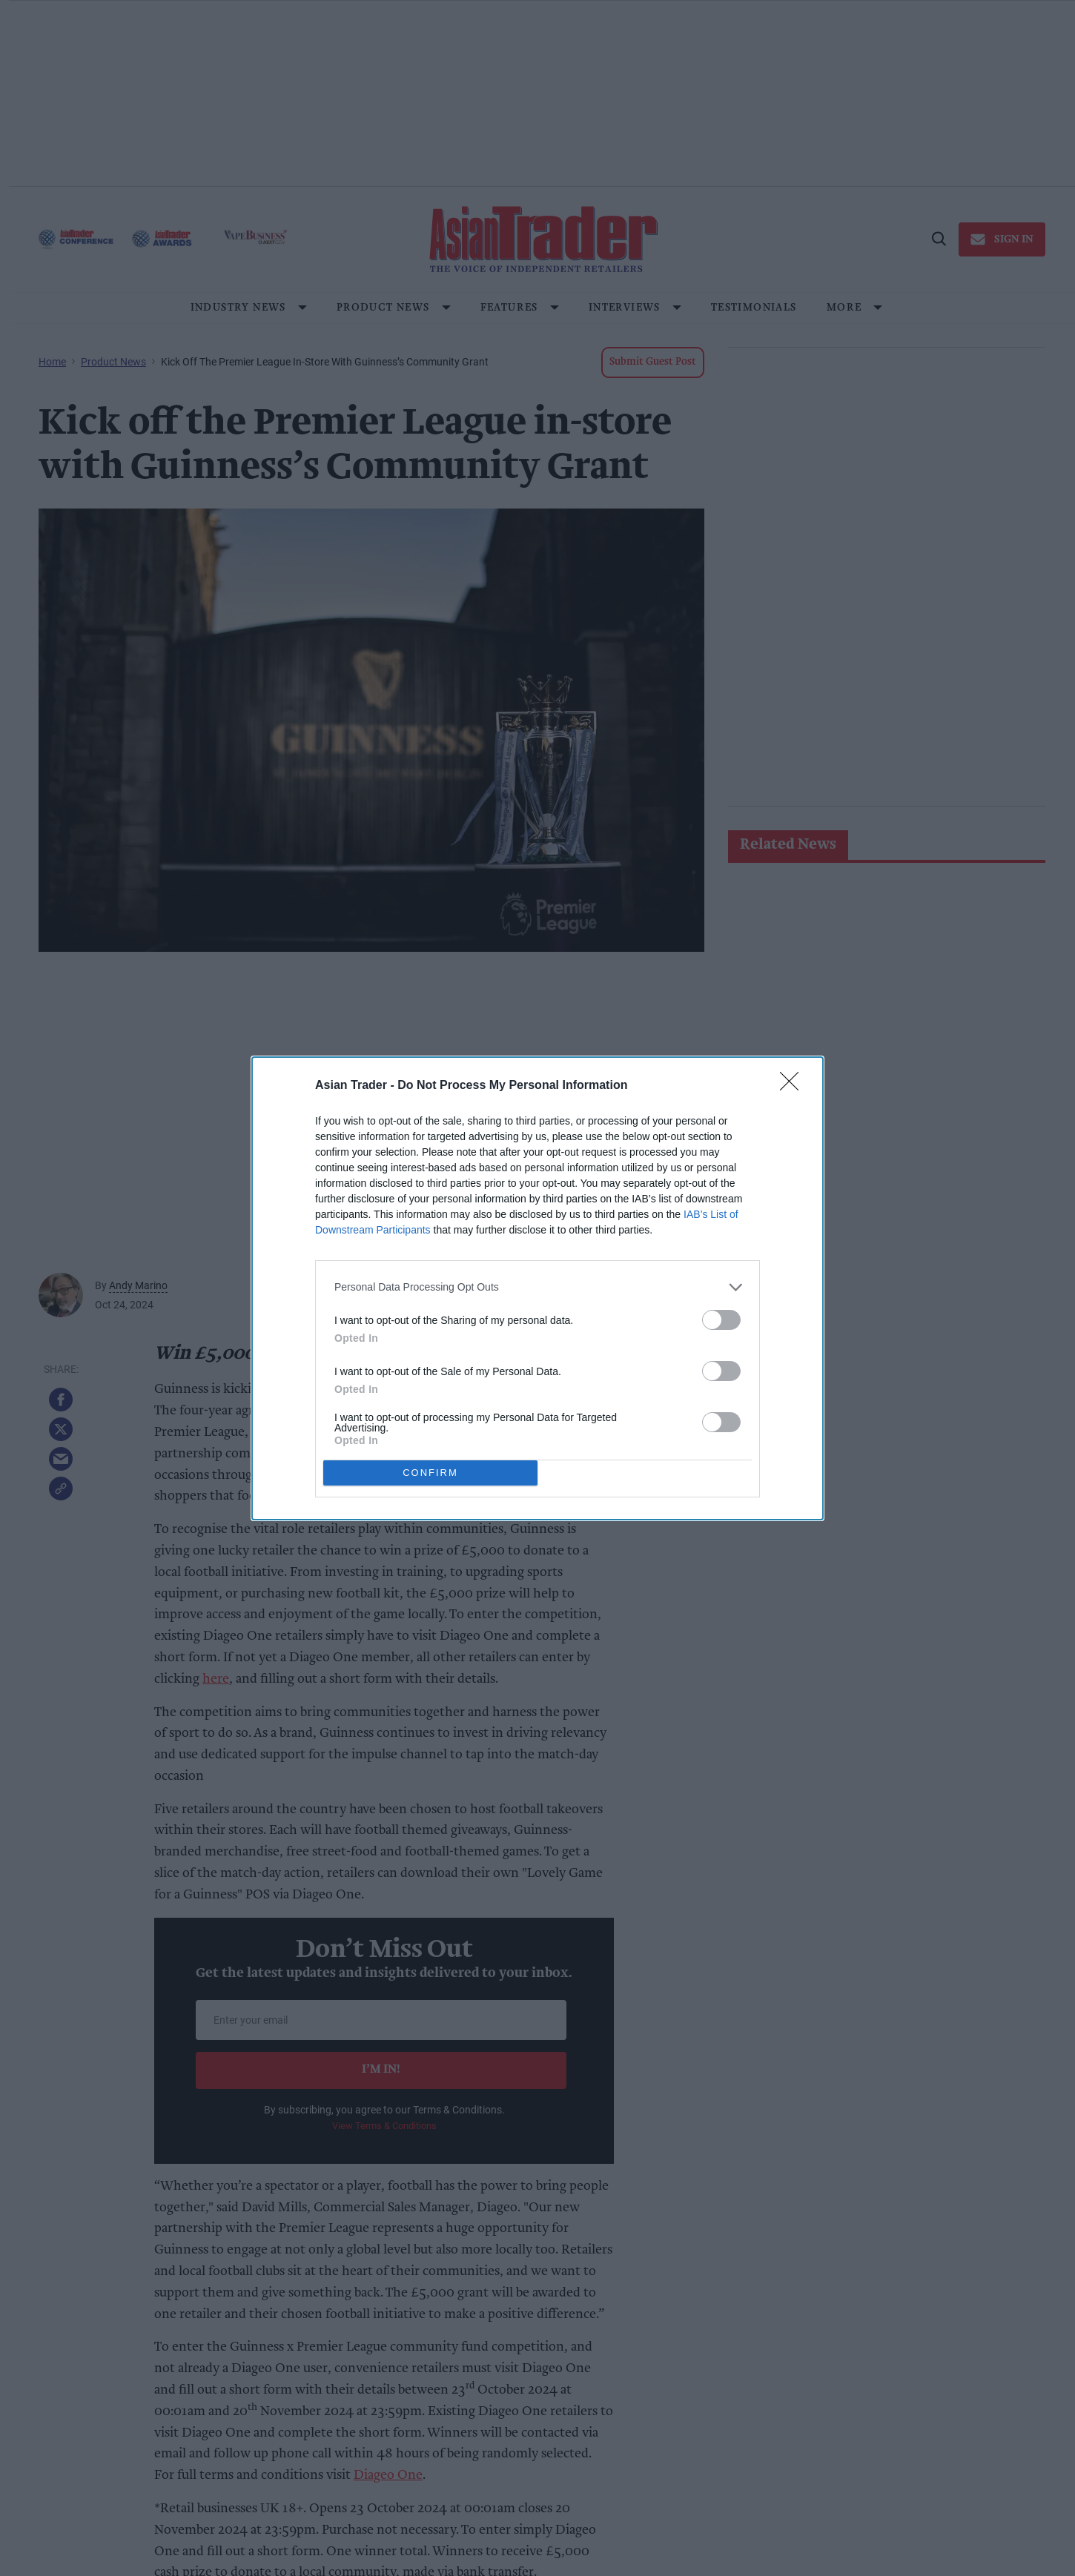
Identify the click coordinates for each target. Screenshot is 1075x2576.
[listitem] (537, 1286)
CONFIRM (430, 1471)
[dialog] (537, 1287)
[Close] (794, 1085)
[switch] (721, 1319)
